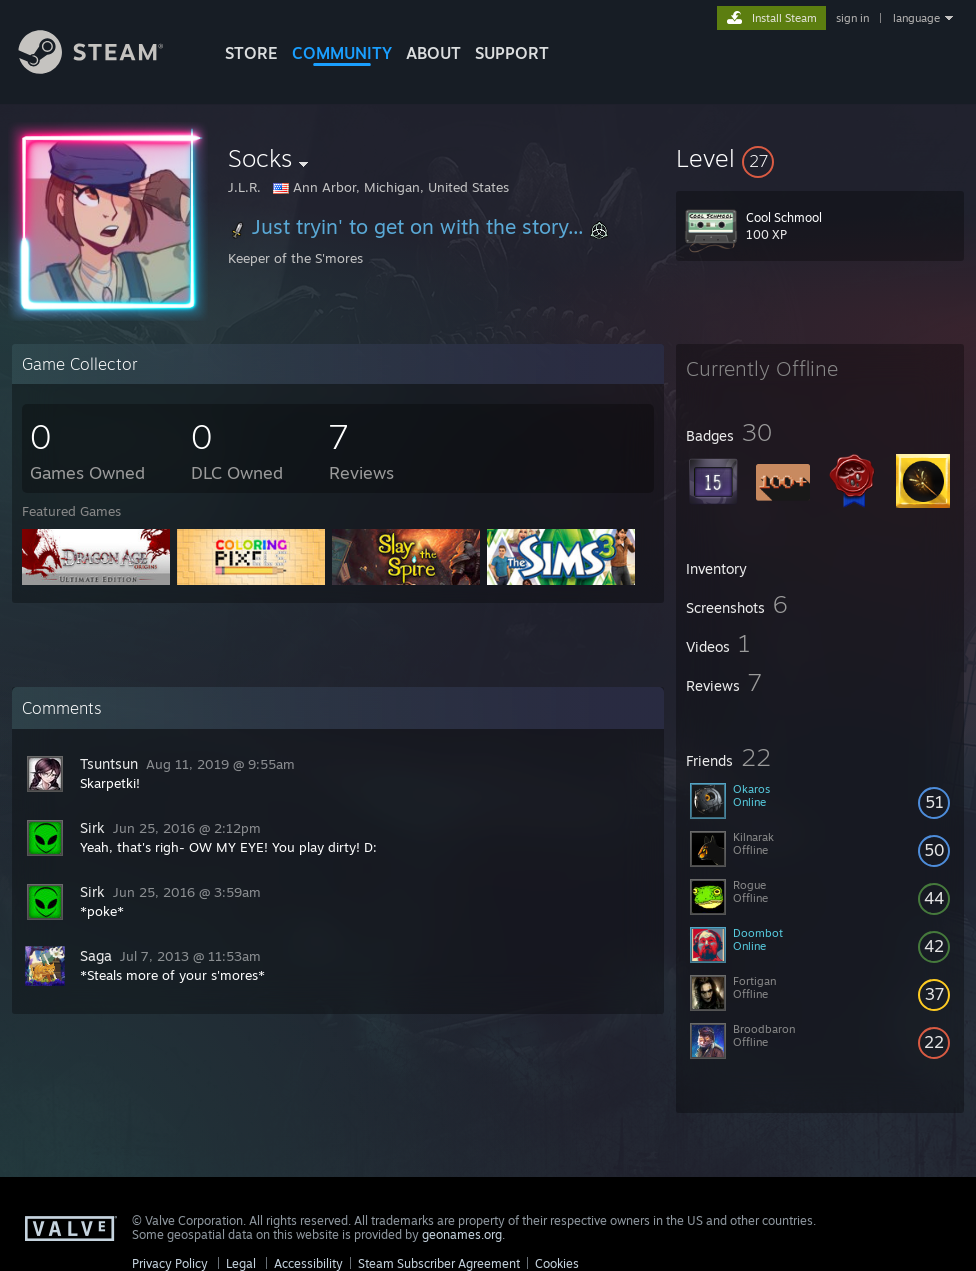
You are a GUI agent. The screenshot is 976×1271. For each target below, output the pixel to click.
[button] (820, 158)
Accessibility (308, 1263)
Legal (241, 1263)
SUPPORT (512, 53)
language (916, 18)
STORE (251, 53)
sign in (852, 18)
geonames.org (462, 1234)
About (433, 53)
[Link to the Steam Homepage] (106, 68)
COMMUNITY (342, 53)
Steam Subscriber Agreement (439, 1263)
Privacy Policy (170, 1263)
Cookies (557, 1263)
